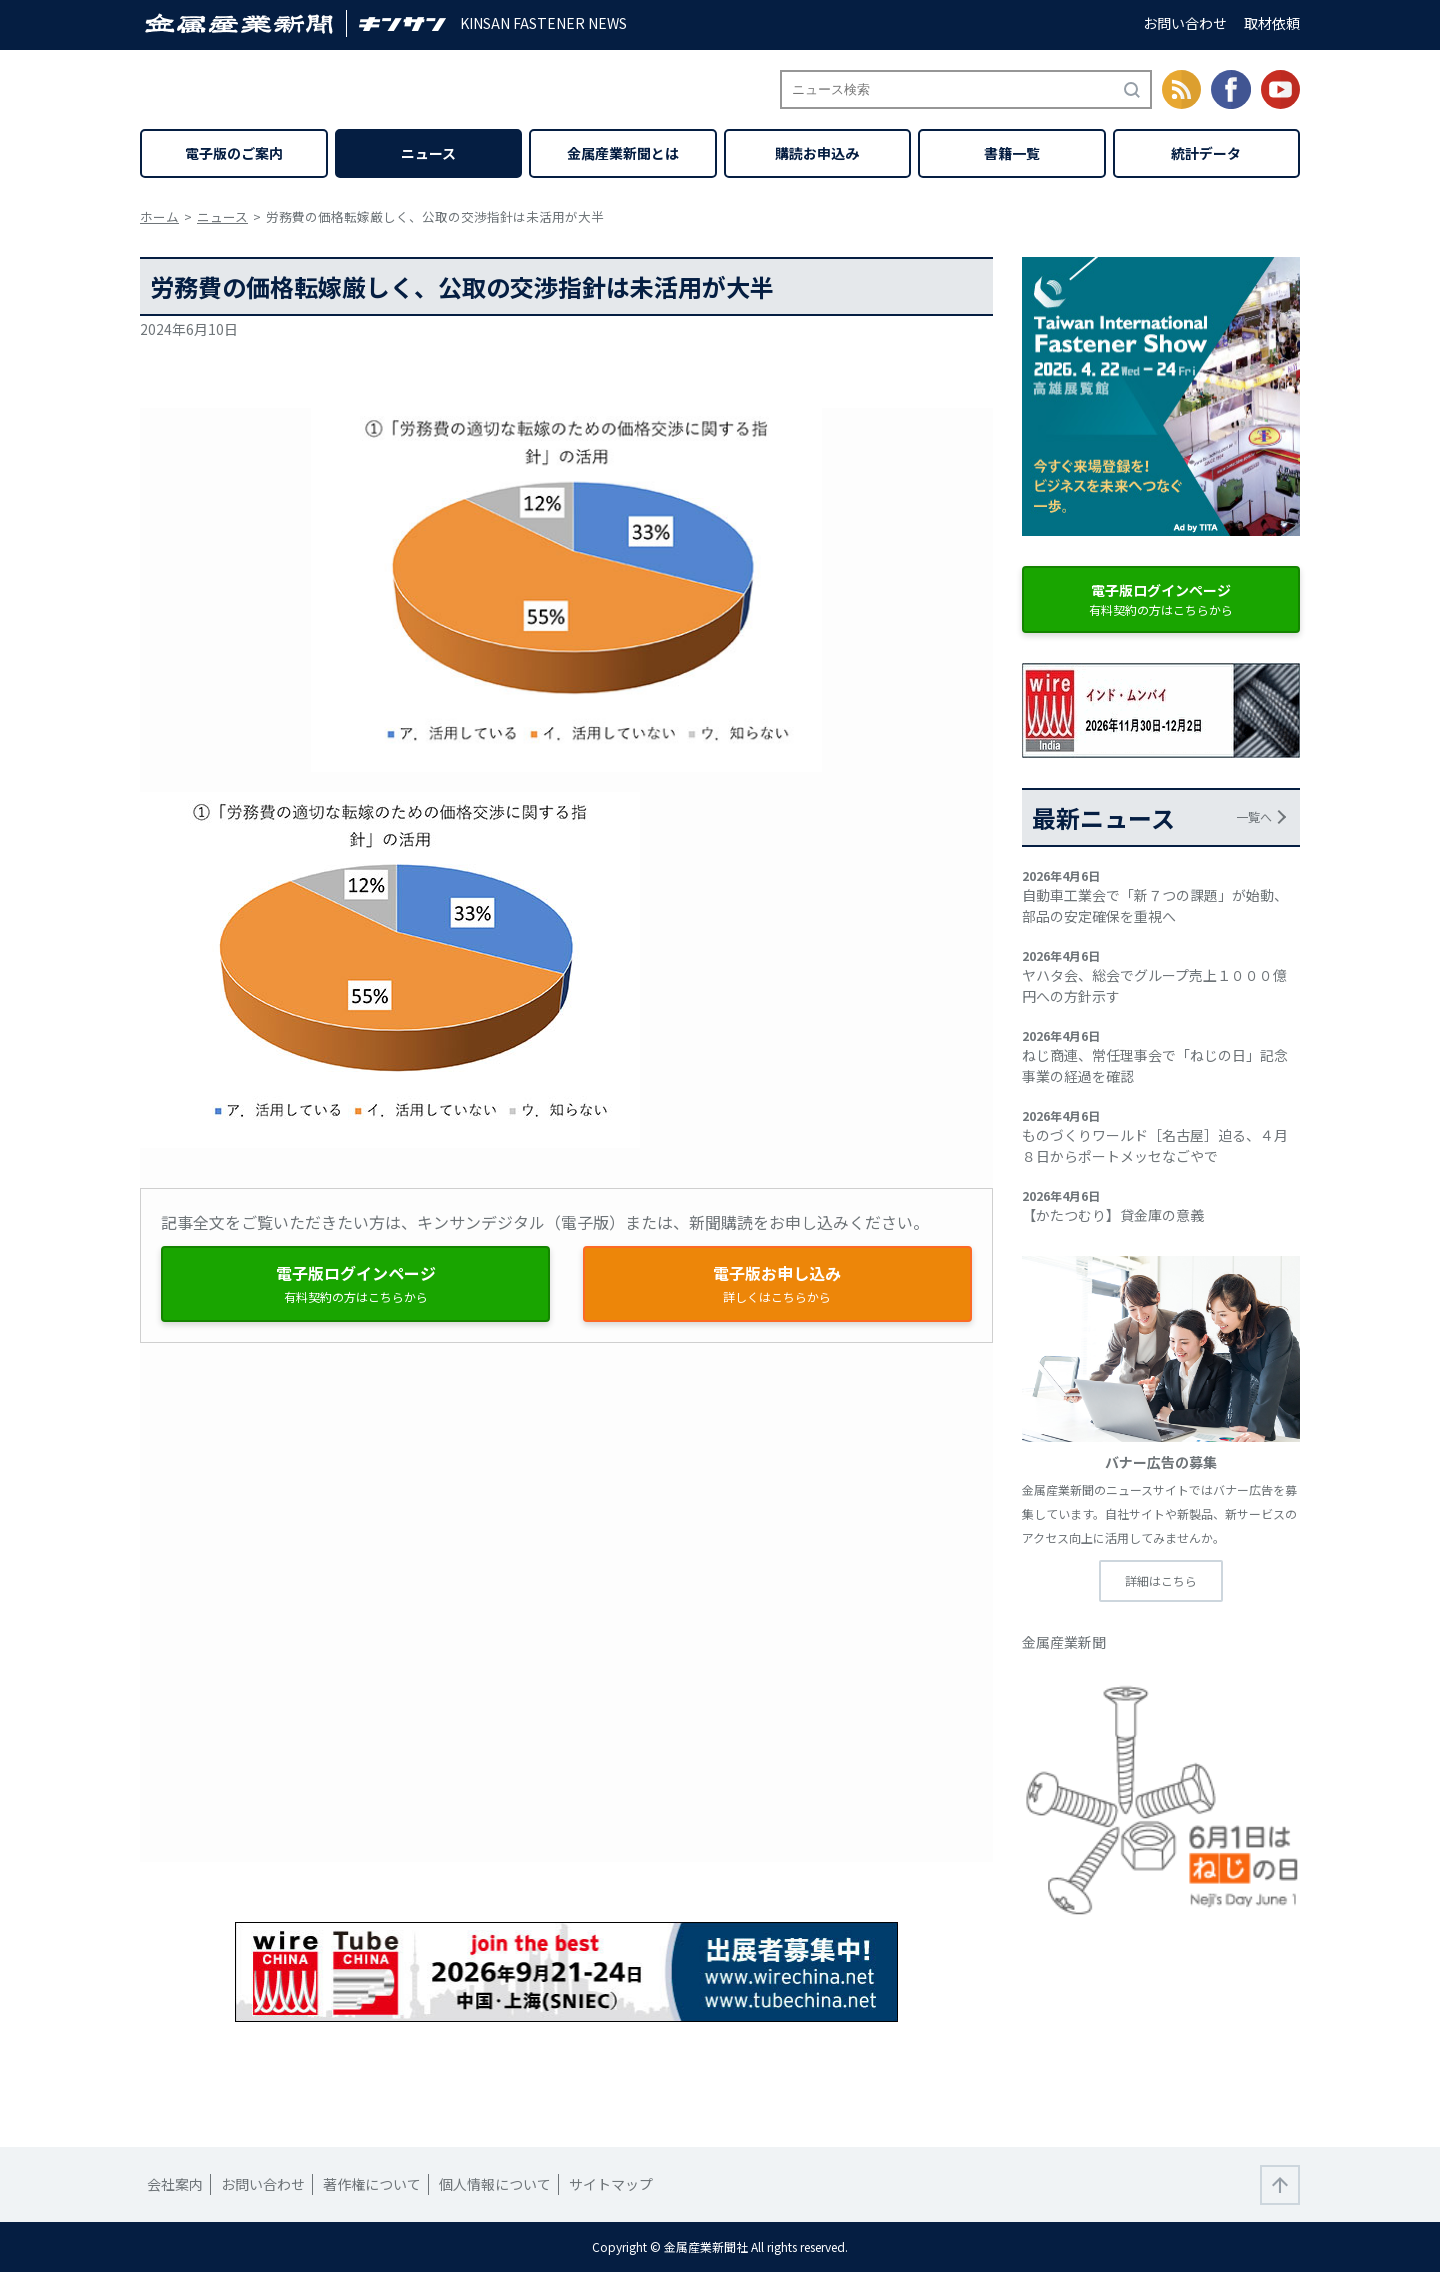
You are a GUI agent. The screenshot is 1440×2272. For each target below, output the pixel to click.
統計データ (1206, 153)
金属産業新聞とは (623, 153)
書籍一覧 (1012, 153)
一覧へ (1254, 816)
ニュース (428, 153)
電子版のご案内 (234, 153)
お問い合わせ (1185, 23)
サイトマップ (611, 2184)
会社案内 (175, 2184)
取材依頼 (1272, 23)
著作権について (372, 2184)
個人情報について (495, 2184)
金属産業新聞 (1064, 1642)
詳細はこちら (1161, 1580)
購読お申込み (817, 153)
